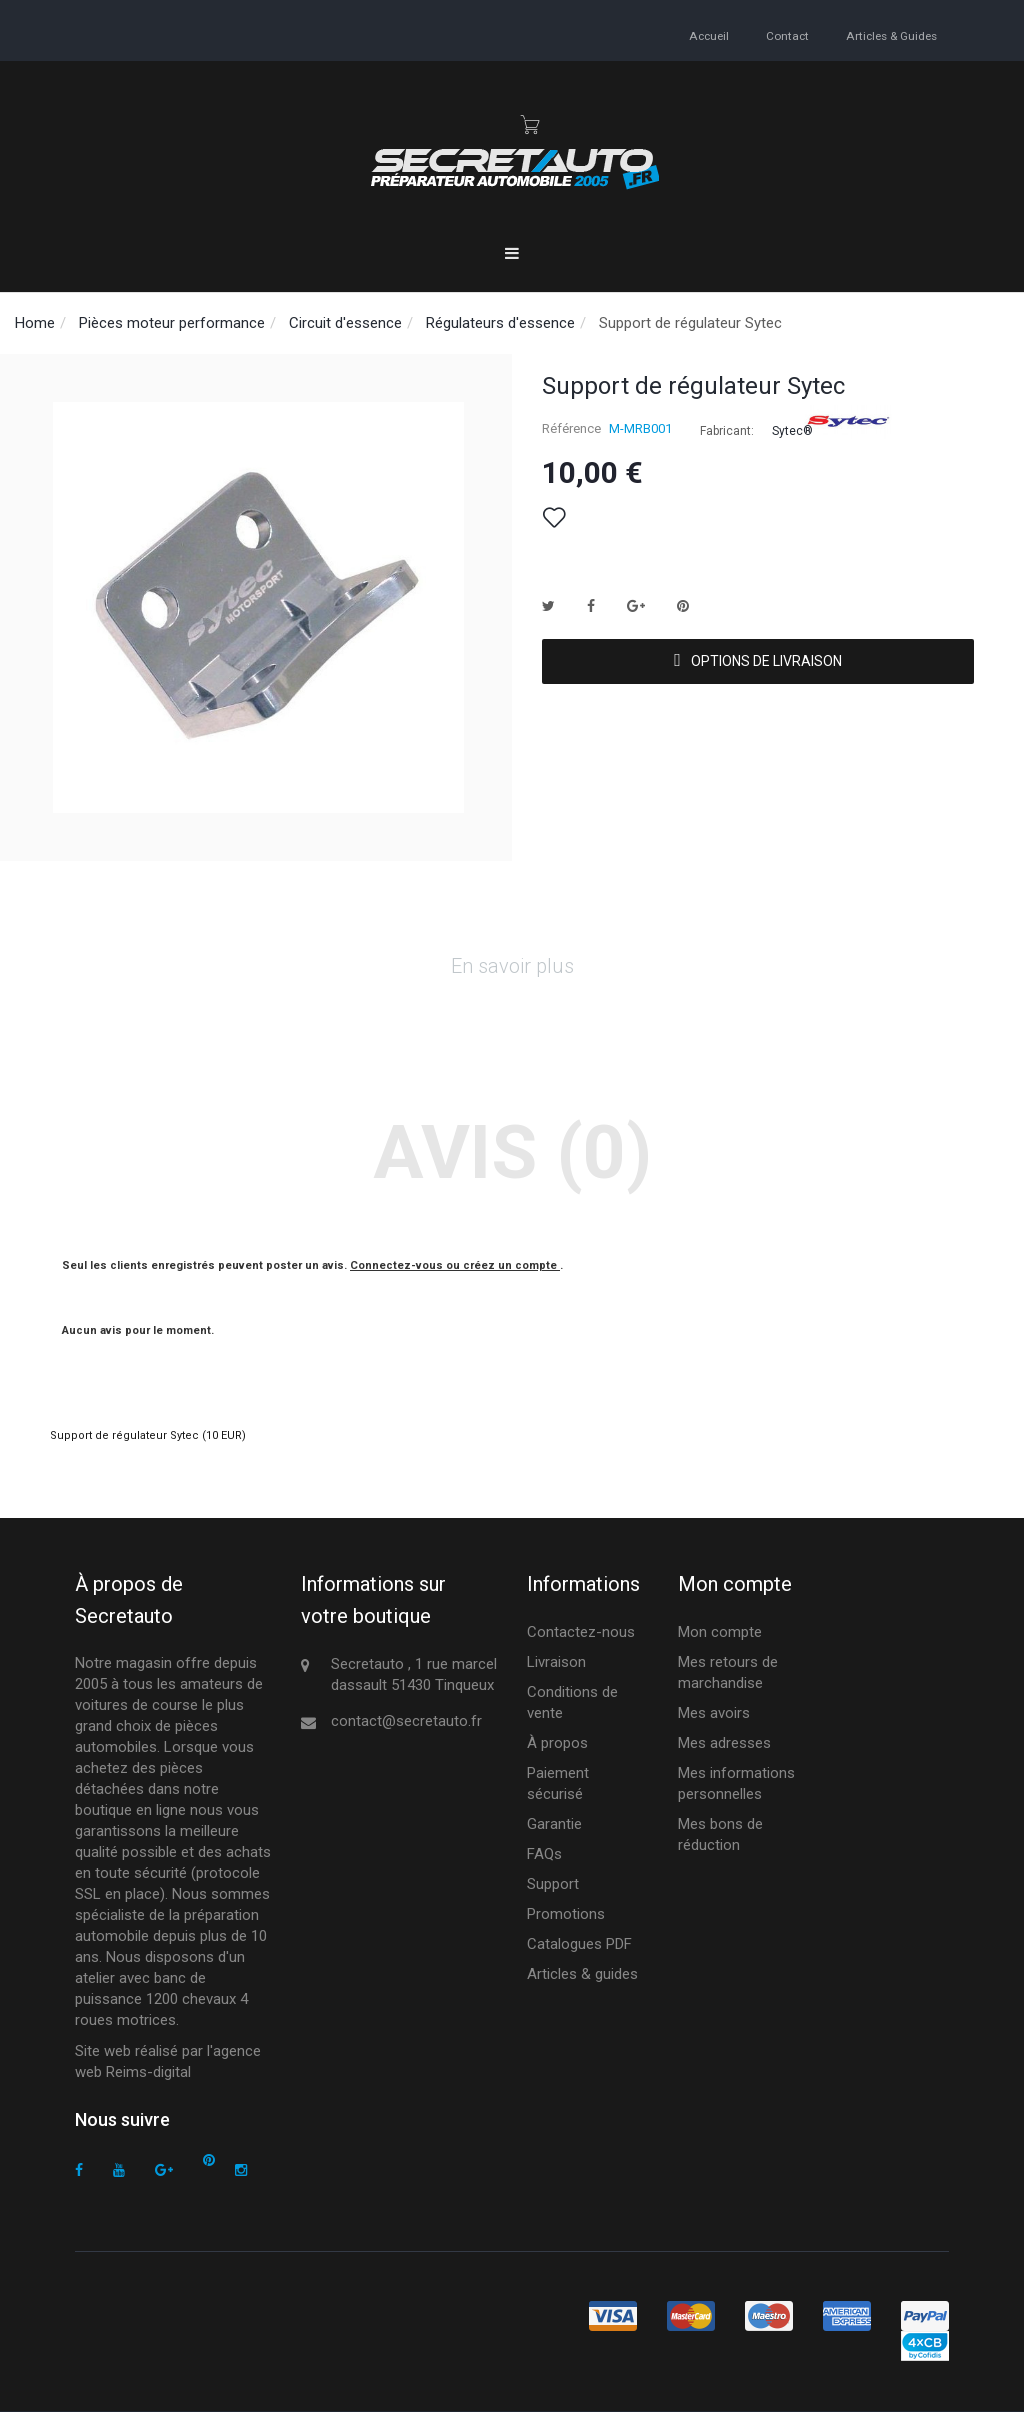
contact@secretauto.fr (406, 1721)
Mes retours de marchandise (728, 1672)
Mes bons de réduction (720, 1834)
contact (788, 35)
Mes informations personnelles (736, 1783)
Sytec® (792, 431)
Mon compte (720, 1632)
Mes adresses (724, 1743)
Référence (571, 428)
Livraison (556, 1662)
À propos (557, 1743)
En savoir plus (512, 966)
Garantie (554, 1824)
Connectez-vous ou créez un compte (455, 1265)
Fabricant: (727, 431)
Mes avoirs (714, 1713)
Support (553, 1884)
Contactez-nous (581, 1632)
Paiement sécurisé (558, 1783)
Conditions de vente (572, 1702)
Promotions (566, 1914)
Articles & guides (891, 35)
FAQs (544, 1854)
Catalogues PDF (579, 1944)
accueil (710, 35)
